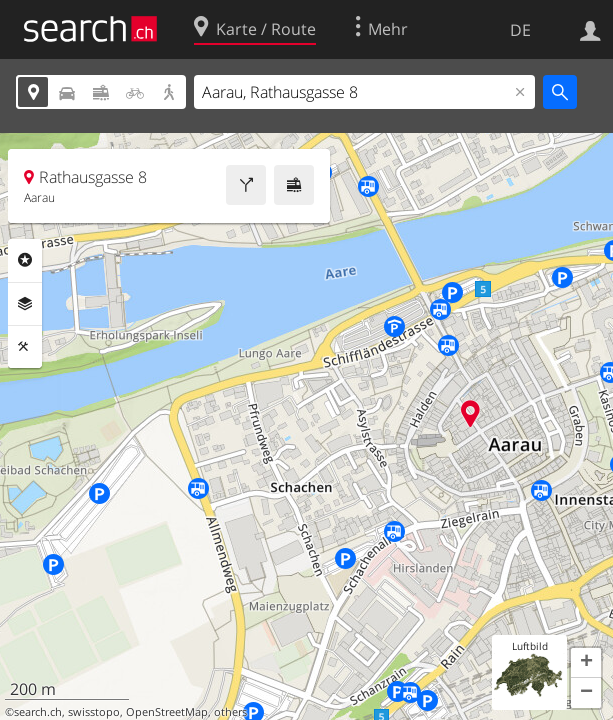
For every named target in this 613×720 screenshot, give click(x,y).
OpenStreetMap (167, 712)
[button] (586, 663)
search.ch (38, 712)
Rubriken (25, 260)
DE (520, 30)
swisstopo (94, 712)
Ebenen (25, 304)
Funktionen (25, 347)
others (230, 712)
